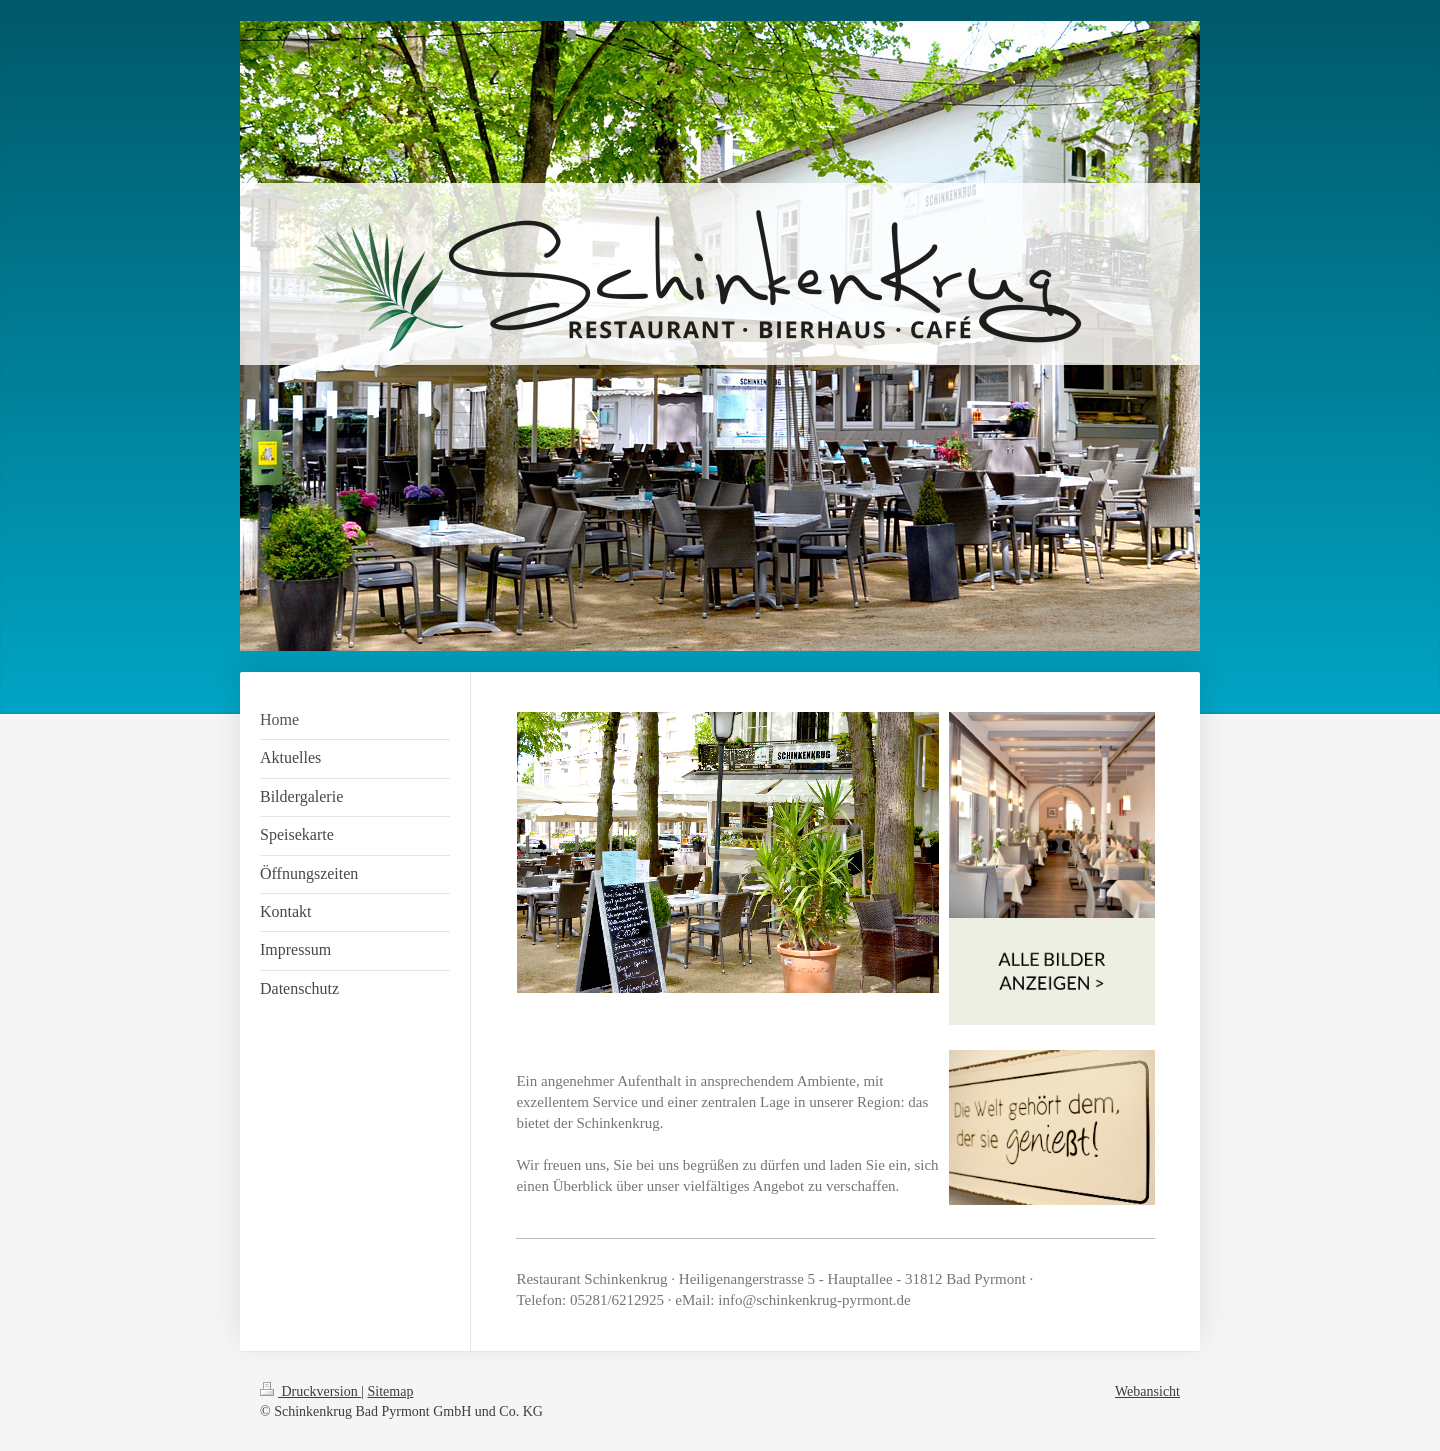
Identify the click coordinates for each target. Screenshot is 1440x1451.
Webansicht (1147, 1391)
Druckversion (310, 1391)
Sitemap (391, 1391)
